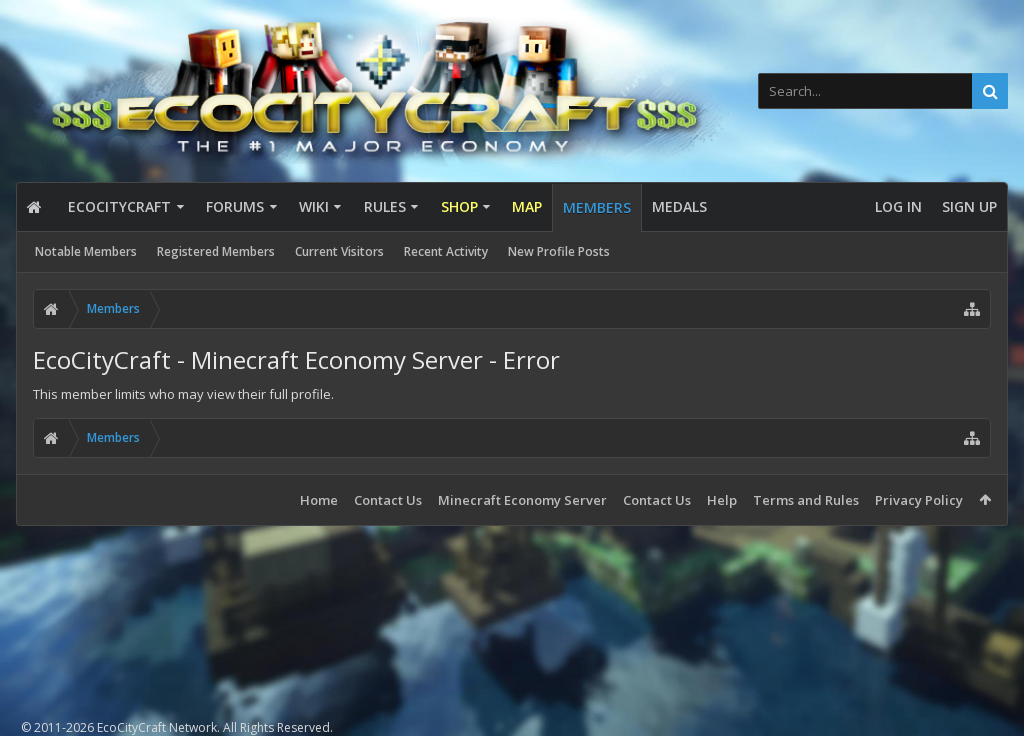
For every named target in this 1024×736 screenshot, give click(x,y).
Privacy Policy (919, 500)
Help (722, 500)
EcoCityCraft (119, 206)
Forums (235, 206)
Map (527, 206)
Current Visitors (339, 251)
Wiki (314, 206)
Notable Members (86, 251)
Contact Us (388, 500)
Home (319, 500)
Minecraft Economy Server (522, 500)
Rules (385, 206)
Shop (459, 206)
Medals (679, 206)
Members (597, 207)
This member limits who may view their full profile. (183, 394)
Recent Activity (446, 251)
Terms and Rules (806, 500)
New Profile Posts (559, 251)
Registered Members (216, 251)
